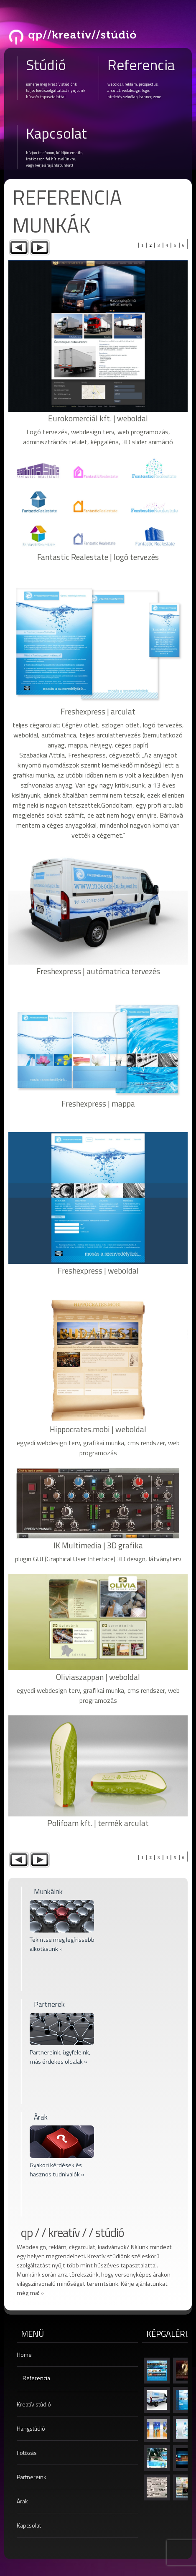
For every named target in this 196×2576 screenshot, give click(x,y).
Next (39, 247)
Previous (18, 247)
